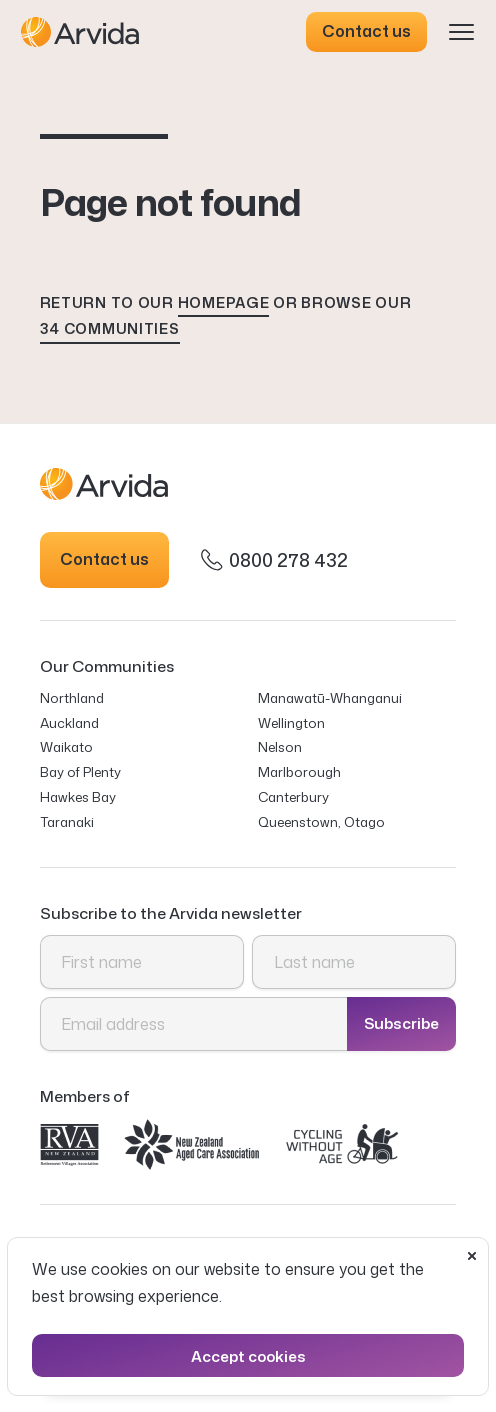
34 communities (110, 328)
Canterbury (293, 796)
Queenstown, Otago (321, 821)
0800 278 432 (274, 560)
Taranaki (67, 821)
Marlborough (299, 771)
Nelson (280, 746)
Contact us (366, 31)
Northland (72, 697)
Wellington (291, 722)
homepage (224, 302)
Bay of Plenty (80, 771)
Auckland (69, 722)
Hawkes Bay (78, 796)
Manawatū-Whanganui (330, 697)
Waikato (66, 746)
